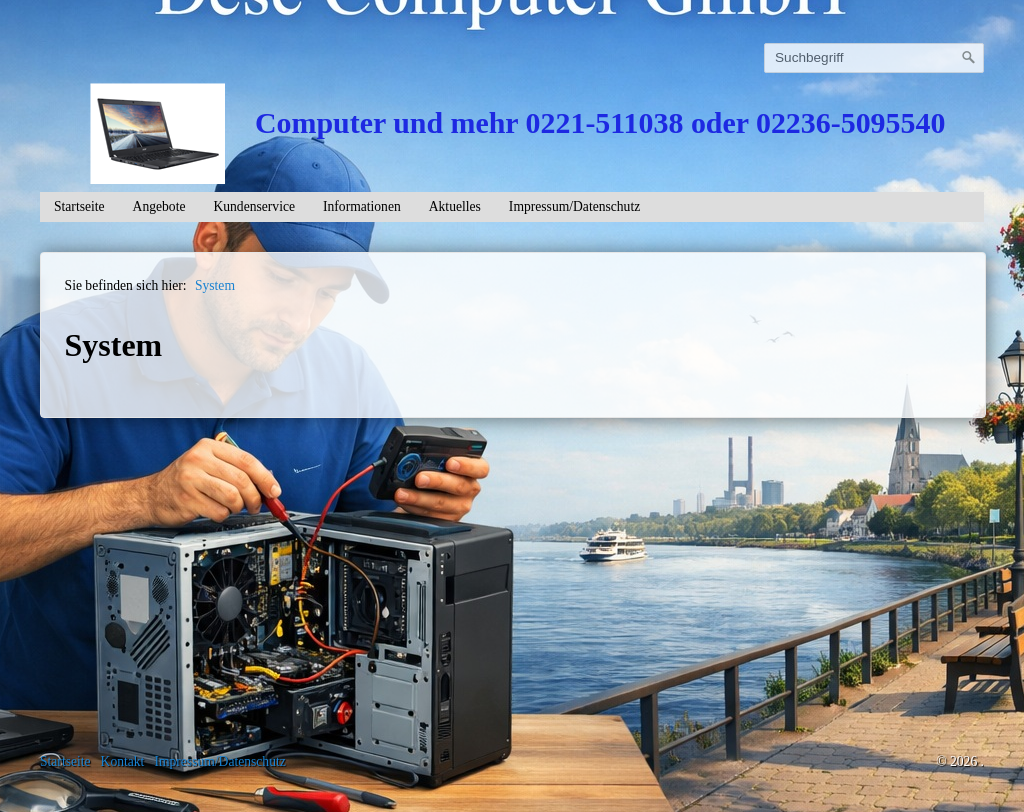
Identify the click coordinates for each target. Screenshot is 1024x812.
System (215, 285)
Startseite (79, 206)
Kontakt (123, 761)
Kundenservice (254, 206)
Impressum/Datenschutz (574, 206)
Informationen (362, 206)
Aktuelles (455, 206)
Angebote (159, 206)
